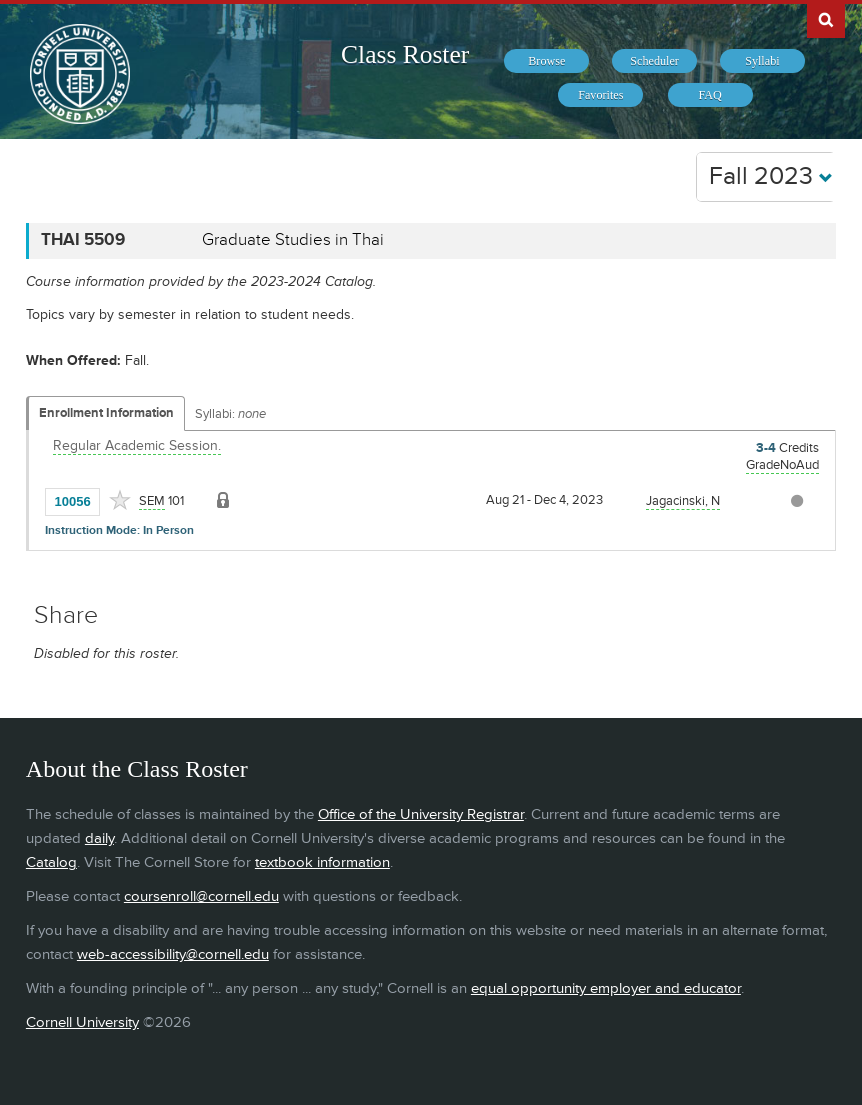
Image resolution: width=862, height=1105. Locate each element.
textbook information (322, 862)
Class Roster (405, 54)
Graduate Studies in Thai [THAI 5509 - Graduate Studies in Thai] (293, 240)
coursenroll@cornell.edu (201, 896)
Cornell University (82, 1022)
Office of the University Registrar (421, 814)
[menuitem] (546, 61)
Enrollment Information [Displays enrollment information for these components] (106, 413)
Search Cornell (826, 19)
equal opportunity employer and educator (606, 988)
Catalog (51, 862)
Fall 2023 (771, 176)
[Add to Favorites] (120, 500)
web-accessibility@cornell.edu (173, 954)
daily (99, 838)
